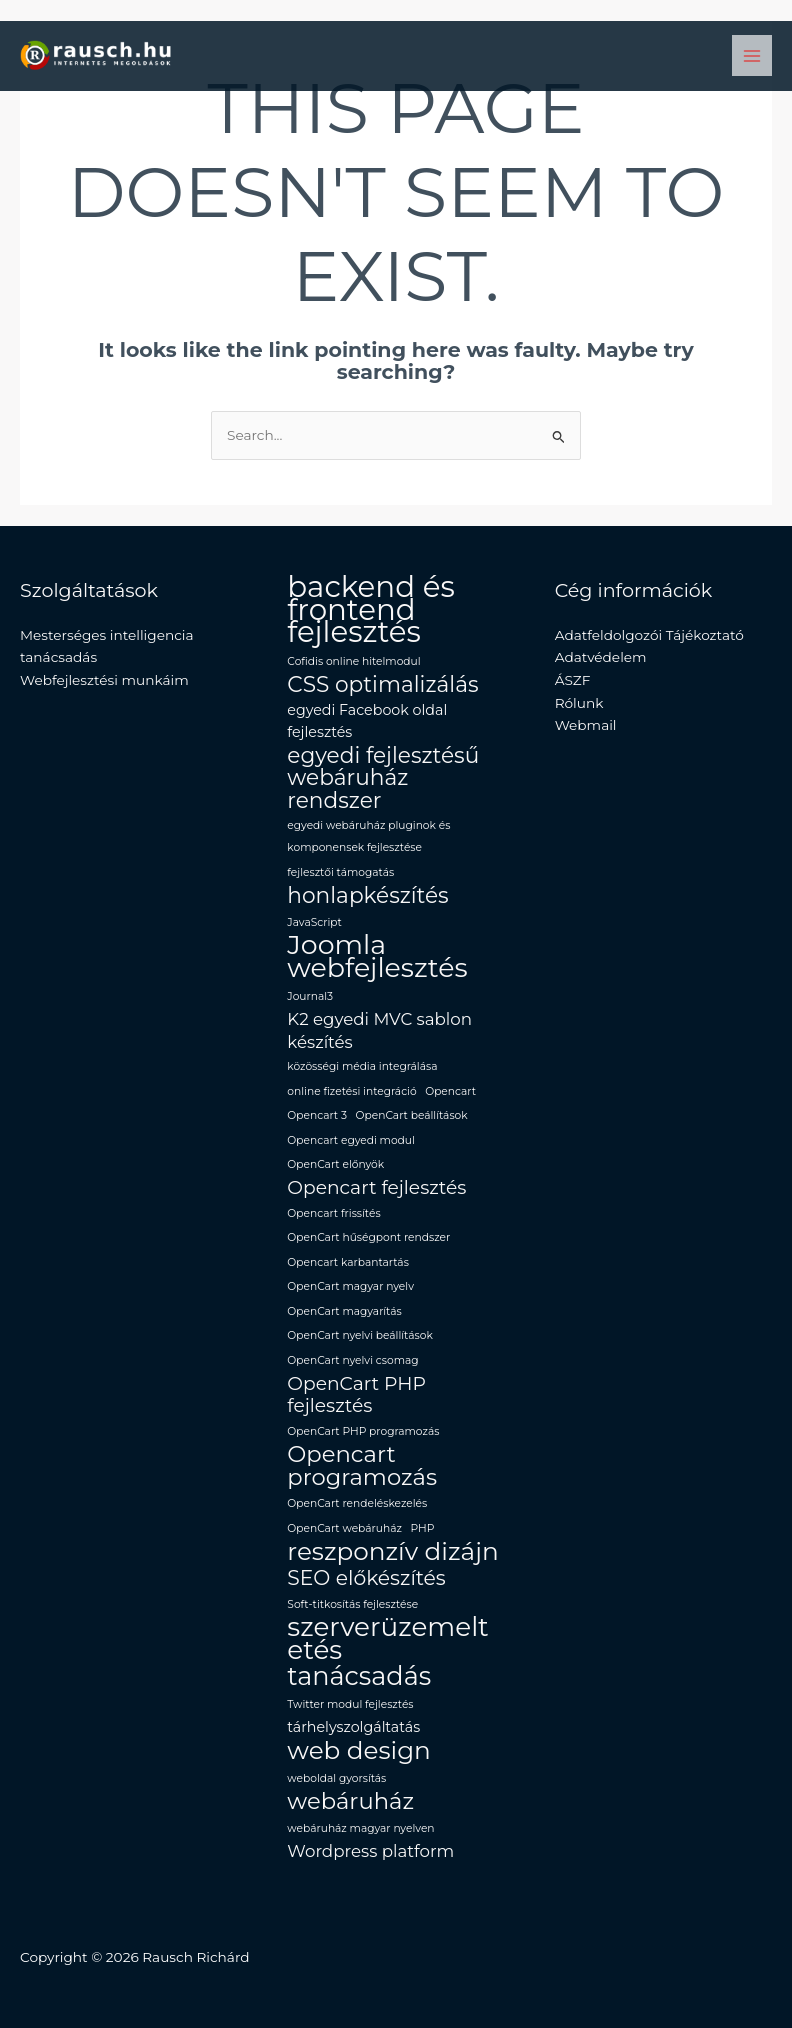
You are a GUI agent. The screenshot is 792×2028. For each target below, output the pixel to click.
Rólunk (579, 703)
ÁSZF (573, 680)
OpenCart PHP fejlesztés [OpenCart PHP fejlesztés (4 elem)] (356, 1395)
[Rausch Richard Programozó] (97, 55)
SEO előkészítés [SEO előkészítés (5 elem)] (366, 1578)
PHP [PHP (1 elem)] (423, 1528)
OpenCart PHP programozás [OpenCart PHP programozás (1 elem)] (363, 1431)
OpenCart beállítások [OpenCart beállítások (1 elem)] (412, 1115)
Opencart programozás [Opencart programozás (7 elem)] (362, 1465)
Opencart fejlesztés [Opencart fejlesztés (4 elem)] (376, 1188)
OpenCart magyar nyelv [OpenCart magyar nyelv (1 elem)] (350, 1286)
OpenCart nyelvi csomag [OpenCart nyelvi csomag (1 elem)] (352, 1360)
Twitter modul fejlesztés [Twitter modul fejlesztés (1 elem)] (350, 1704)
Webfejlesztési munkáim (104, 680)
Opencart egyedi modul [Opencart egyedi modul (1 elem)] (351, 1140)
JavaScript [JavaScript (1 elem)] (314, 922)
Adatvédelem (601, 657)
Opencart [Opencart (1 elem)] (450, 1091)
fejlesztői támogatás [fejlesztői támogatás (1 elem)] (340, 872)
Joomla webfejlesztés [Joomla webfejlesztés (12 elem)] (377, 956)
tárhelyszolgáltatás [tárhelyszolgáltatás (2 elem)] (353, 1727)
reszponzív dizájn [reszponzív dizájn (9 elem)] (392, 1551)
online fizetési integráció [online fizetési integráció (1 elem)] (351, 1091)
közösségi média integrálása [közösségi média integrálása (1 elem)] (362, 1066)
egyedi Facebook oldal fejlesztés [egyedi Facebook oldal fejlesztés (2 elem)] (367, 721)
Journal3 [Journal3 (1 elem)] (310, 996)
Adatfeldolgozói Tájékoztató (649, 635)
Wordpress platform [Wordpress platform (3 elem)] (370, 1851)
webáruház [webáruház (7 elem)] (350, 1801)
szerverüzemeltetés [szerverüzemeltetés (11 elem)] (387, 1638)
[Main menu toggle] (752, 55)
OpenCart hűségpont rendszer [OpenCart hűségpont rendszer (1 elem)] (368, 1237)
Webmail (586, 725)
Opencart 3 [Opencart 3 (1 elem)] (317, 1115)
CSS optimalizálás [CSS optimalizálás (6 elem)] (382, 684)
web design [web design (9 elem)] (358, 1750)
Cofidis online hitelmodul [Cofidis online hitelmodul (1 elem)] (353, 661)
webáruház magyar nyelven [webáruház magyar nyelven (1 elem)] (360, 1828)
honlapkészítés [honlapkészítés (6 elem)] (367, 895)
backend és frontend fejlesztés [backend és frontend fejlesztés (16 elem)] (370, 610)
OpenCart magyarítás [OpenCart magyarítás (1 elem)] (344, 1311)
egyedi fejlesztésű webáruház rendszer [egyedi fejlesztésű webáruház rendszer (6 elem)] (383, 778)
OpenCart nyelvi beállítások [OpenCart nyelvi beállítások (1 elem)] (359, 1335)
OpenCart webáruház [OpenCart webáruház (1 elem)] (344, 1528)
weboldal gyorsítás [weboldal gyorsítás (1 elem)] (336, 1778)
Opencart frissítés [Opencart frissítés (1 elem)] (333, 1213)
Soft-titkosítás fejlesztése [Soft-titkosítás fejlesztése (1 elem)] (352, 1604)
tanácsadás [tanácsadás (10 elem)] (359, 1676)
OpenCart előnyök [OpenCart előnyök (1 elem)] (335, 1164)
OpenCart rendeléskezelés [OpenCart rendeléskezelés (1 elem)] (357, 1503)
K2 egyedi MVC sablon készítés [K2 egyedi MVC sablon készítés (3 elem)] (379, 1030)
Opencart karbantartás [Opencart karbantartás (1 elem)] (348, 1262)
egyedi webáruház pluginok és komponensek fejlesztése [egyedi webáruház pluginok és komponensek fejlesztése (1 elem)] (368, 837)
